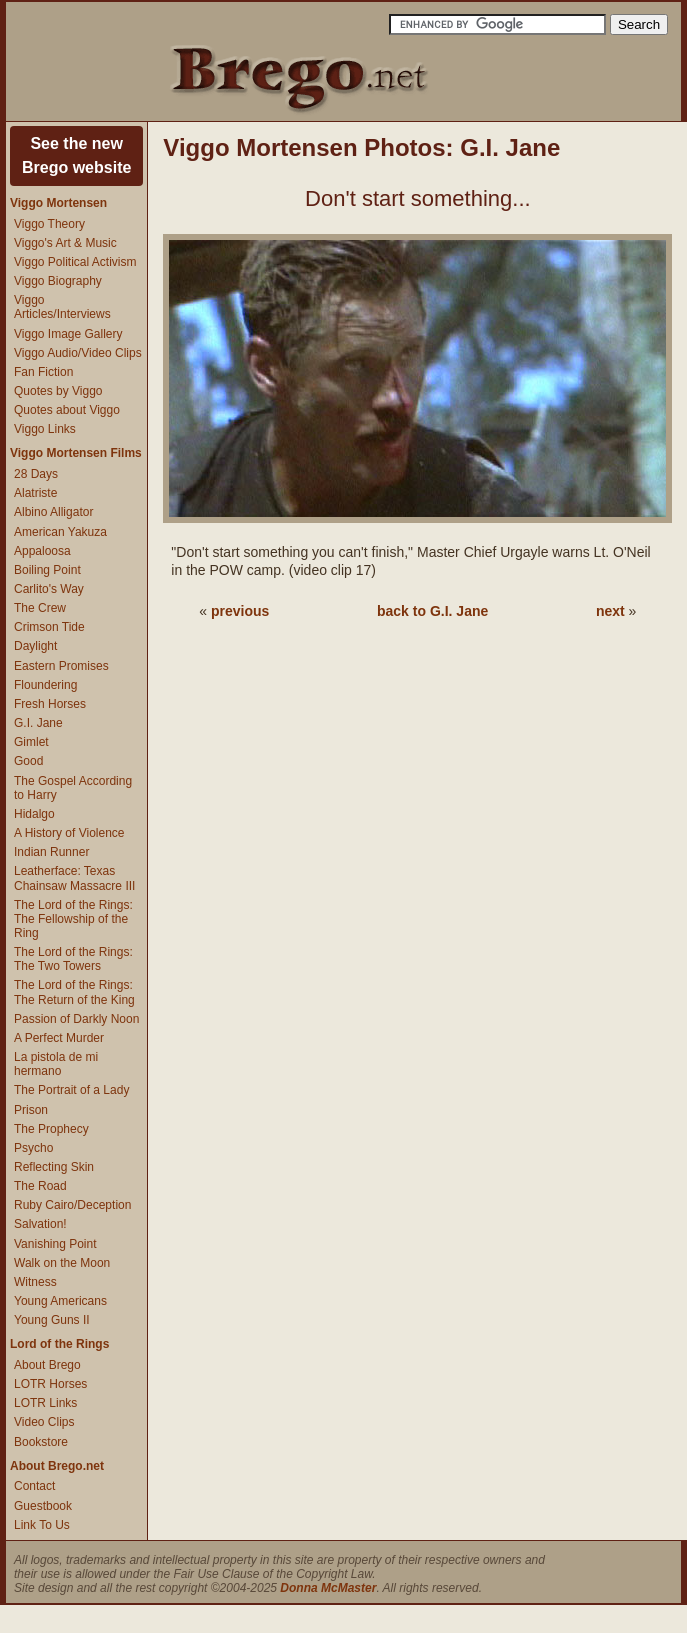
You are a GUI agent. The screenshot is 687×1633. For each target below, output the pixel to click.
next (610, 611)
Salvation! (40, 1224)
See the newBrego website (76, 155)
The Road (40, 1186)
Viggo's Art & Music (65, 243)
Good (28, 761)
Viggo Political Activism (75, 262)
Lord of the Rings (59, 1344)
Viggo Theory (49, 224)
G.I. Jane (38, 723)
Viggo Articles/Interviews (62, 307)
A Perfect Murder (59, 1038)
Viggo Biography (58, 281)
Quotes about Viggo (67, 410)
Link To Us (42, 1525)
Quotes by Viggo (58, 391)
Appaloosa (42, 551)
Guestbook (43, 1506)
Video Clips (44, 1422)
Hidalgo (34, 814)
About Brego (47, 1365)
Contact (34, 1486)
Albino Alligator (53, 512)
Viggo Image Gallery (68, 334)
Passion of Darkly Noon (76, 1019)
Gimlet (31, 742)
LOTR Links (45, 1403)
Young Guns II (52, 1320)
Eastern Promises (61, 666)
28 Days (36, 474)
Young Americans (60, 1301)
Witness (35, 1282)
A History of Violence (69, 833)
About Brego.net (57, 1466)
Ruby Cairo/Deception (72, 1205)
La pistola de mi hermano (56, 1064)
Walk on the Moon (62, 1263)
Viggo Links (45, 429)
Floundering (45, 685)
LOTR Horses (50, 1384)
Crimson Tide (49, 627)
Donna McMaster (328, 1588)
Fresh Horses (50, 704)
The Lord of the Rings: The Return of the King (74, 992)
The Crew (40, 608)
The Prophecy (51, 1129)
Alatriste (35, 493)
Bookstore (41, 1442)
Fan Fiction (43, 372)
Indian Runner (51, 852)
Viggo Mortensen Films (76, 453)
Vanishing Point (55, 1244)
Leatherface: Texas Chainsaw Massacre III (74, 878)
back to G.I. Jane (432, 611)
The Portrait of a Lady (71, 1090)
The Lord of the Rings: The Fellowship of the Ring (73, 919)
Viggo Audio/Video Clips (78, 353)
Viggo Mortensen (58, 203)
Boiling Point (47, 570)
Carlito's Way (49, 589)
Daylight (35, 646)
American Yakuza (60, 532)
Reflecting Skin (54, 1167)
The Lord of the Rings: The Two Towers (73, 959)
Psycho (33, 1148)
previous (240, 611)
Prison (31, 1110)
